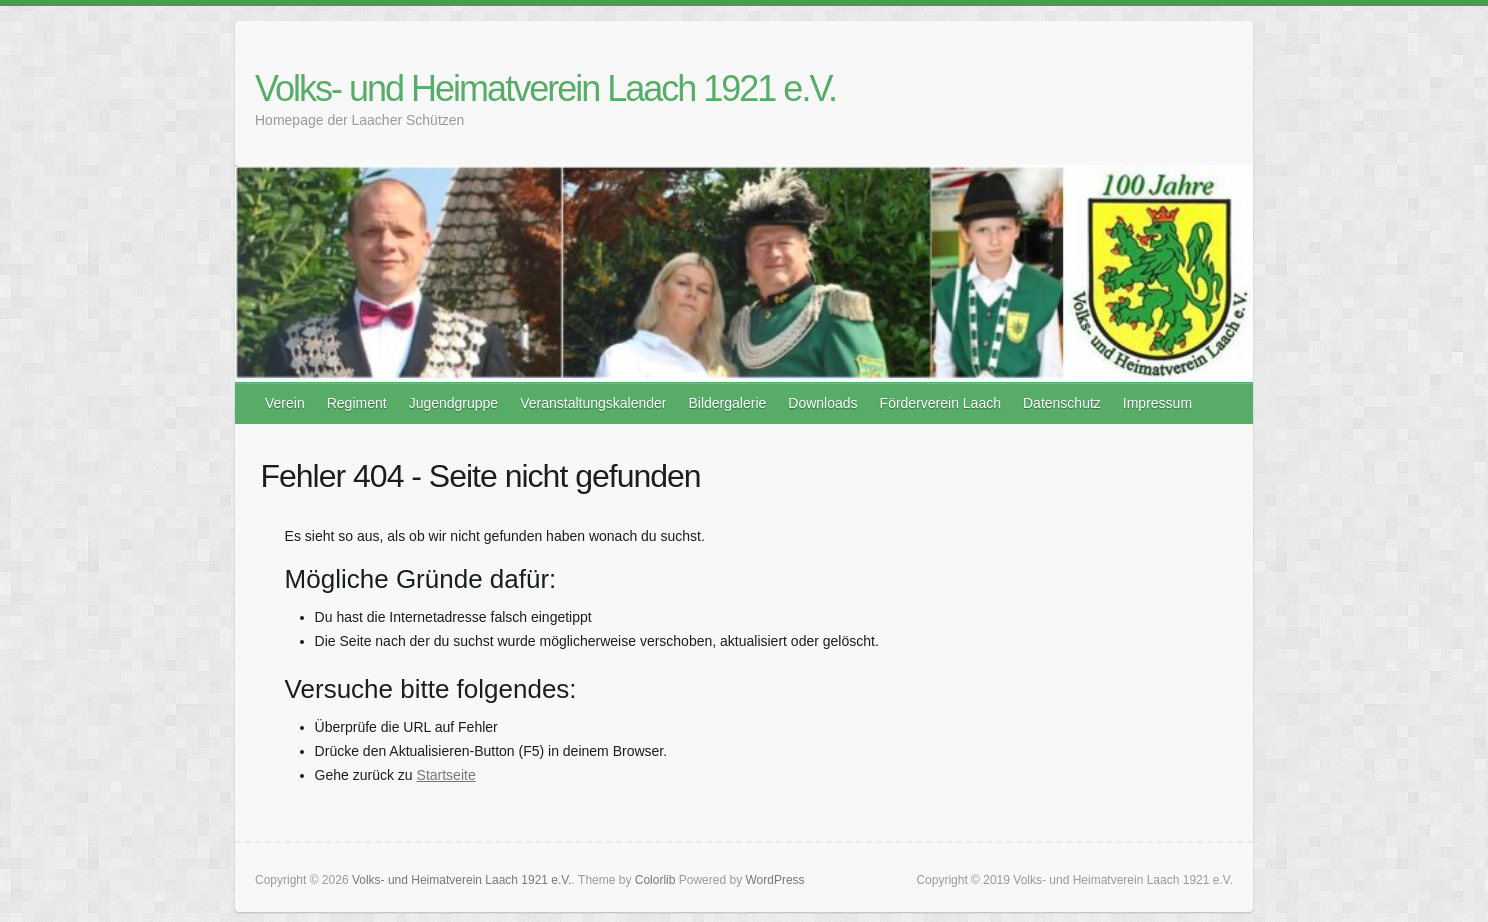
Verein (285, 403)
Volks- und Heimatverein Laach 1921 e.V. (545, 88)
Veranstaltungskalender (593, 403)
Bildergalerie (727, 403)
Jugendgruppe (454, 403)
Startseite (446, 775)
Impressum (1157, 403)
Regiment (357, 403)
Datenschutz (1062, 403)
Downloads (822, 403)
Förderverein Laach (940, 403)
